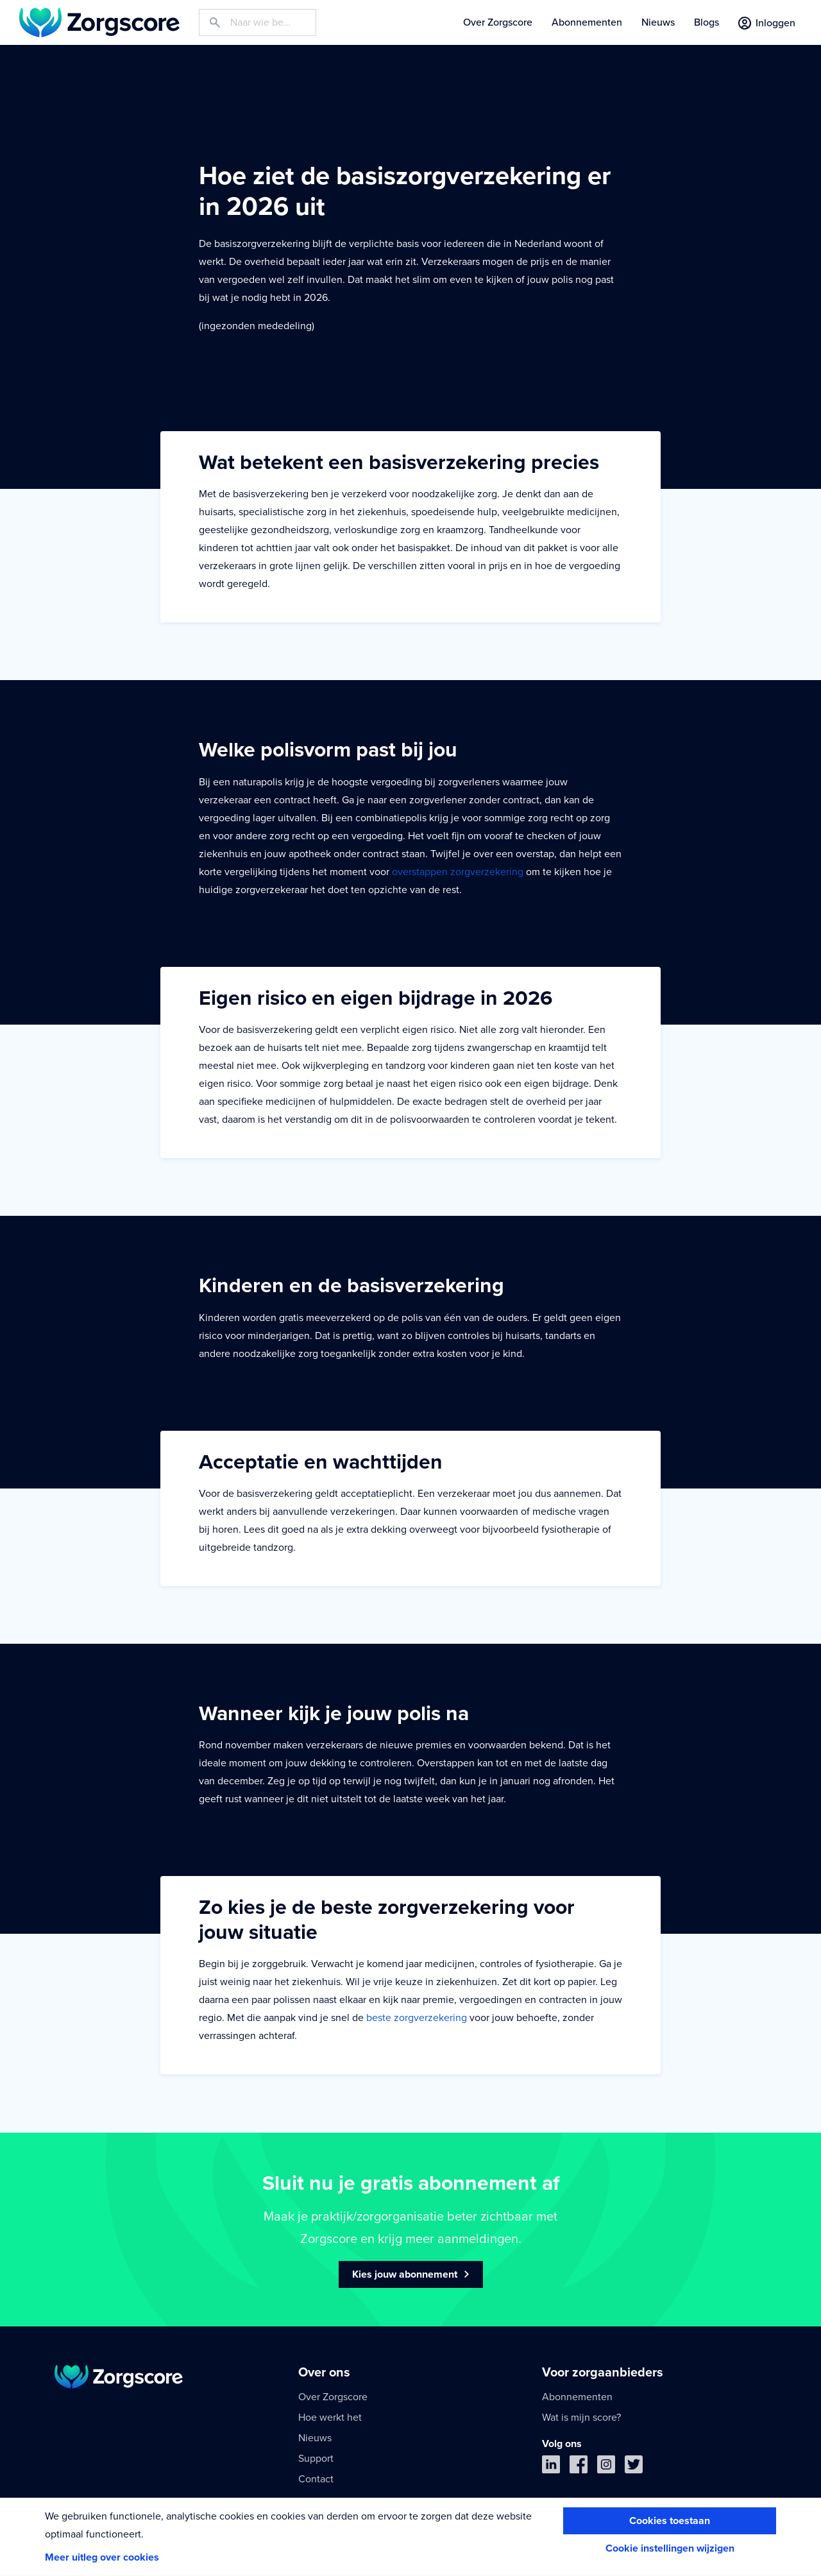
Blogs (706, 22)
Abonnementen (587, 22)
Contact (316, 2479)
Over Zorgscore (497, 22)
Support (316, 2458)
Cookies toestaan (669, 2520)
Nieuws (658, 22)
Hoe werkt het (330, 2417)
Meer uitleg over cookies (102, 2557)
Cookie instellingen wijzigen (669, 2548)
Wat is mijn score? (581, 2417)
